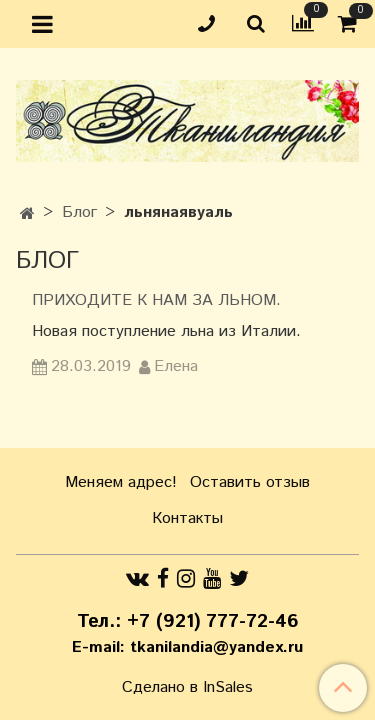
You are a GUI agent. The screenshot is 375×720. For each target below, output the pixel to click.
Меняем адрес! (121, 482)
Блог (79, 212)
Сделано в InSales (187, 688)
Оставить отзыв (250, 482)
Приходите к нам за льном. (156, 300)
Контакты (187, 518)
